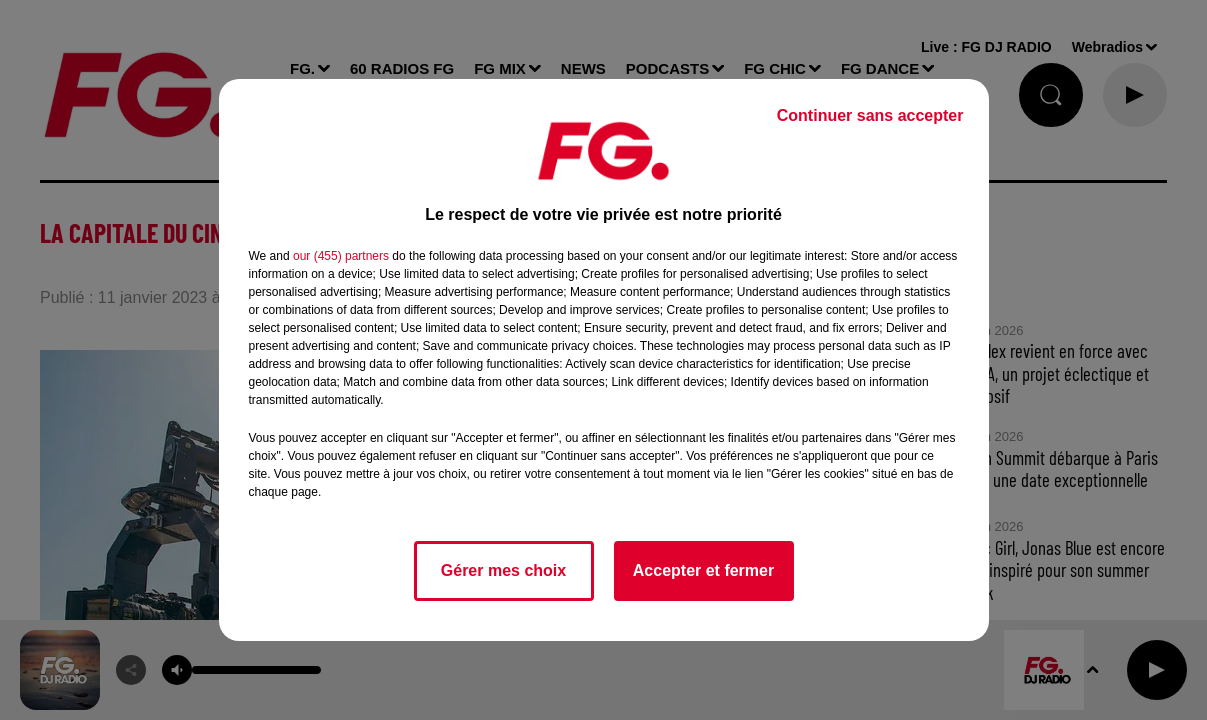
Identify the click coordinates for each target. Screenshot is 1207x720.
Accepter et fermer (703, 570)
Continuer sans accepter (870, 115)
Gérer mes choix (503, 570)
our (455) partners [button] (341, 256)
